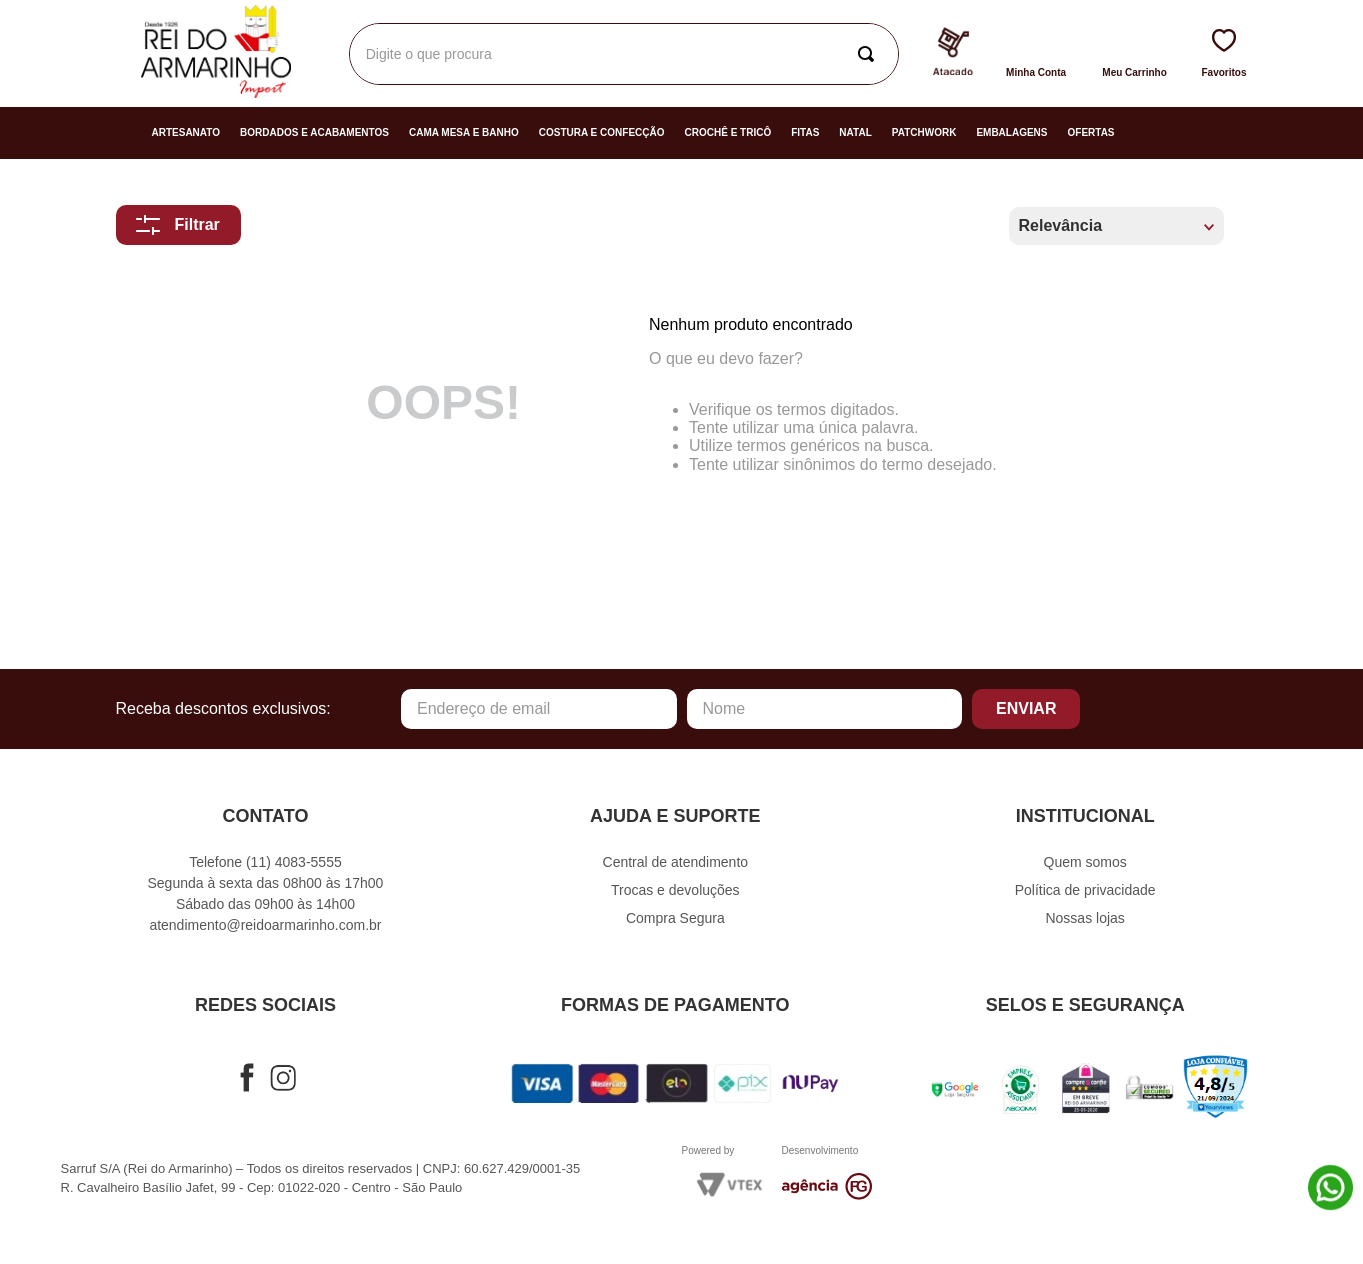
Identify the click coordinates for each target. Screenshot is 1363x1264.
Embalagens (1011, 132)
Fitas (805, 132)
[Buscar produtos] (870, 54)
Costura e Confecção (602, 132)
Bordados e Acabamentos (314, 132)
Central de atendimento (676, 862)
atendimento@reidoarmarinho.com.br (265, 925)
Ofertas (1091, 132)
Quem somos (1085, 862)
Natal (855, 132)
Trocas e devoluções (675, 890)
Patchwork (924, 132)
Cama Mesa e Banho (464, 132)
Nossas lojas (1084, 918)
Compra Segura (675, 918)
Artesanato (186, 132)
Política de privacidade (1085, 890)
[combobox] (624, 54)
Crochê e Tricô (728, 132)
